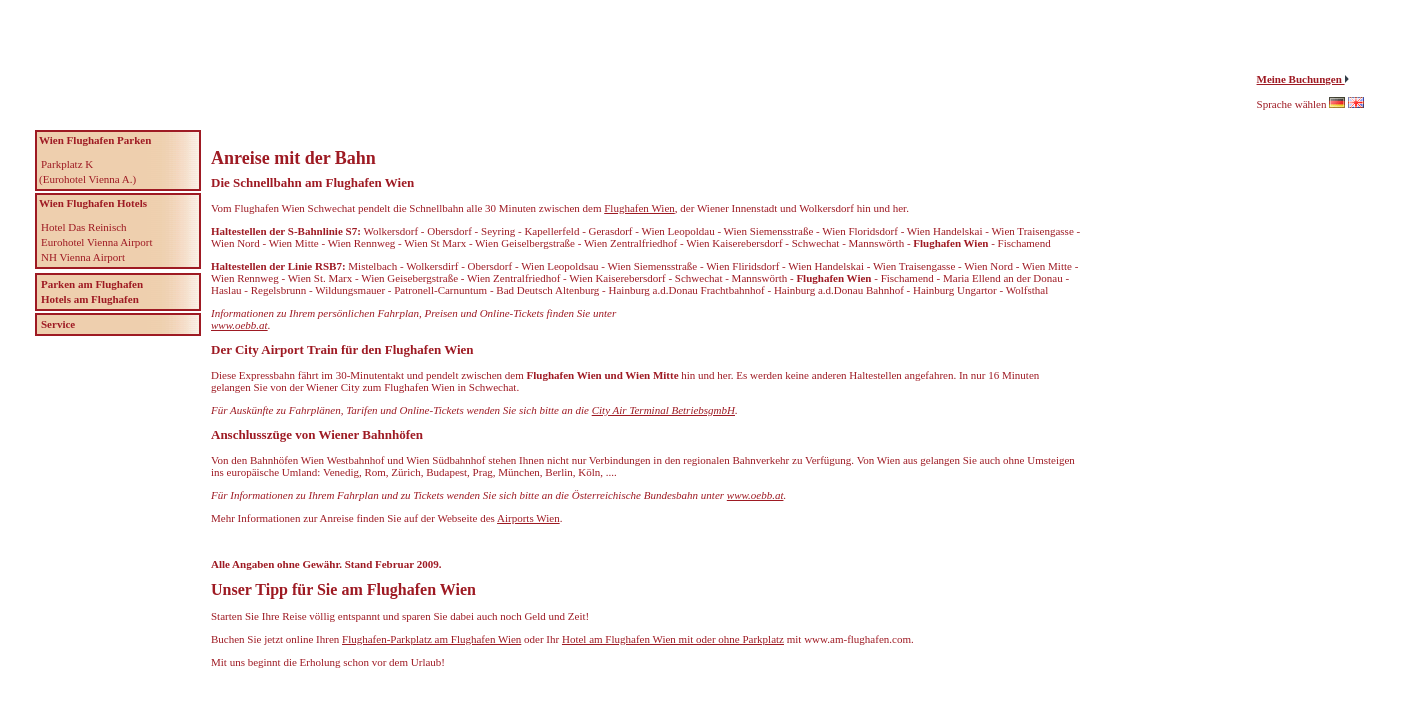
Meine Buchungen (1301, 79)
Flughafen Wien (639, 208)
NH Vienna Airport (83, 257)
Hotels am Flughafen (90, 299)
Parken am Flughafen (92, 284)
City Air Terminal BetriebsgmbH (663, 410)
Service (58, 324)
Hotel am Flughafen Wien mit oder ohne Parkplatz (673, 639)
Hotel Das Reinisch (84, 227)
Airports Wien (528, 518)
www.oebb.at (239, 325)
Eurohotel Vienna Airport (97, 242)
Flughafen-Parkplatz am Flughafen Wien (431, 639)
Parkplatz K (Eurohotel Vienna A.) (87, 171)
